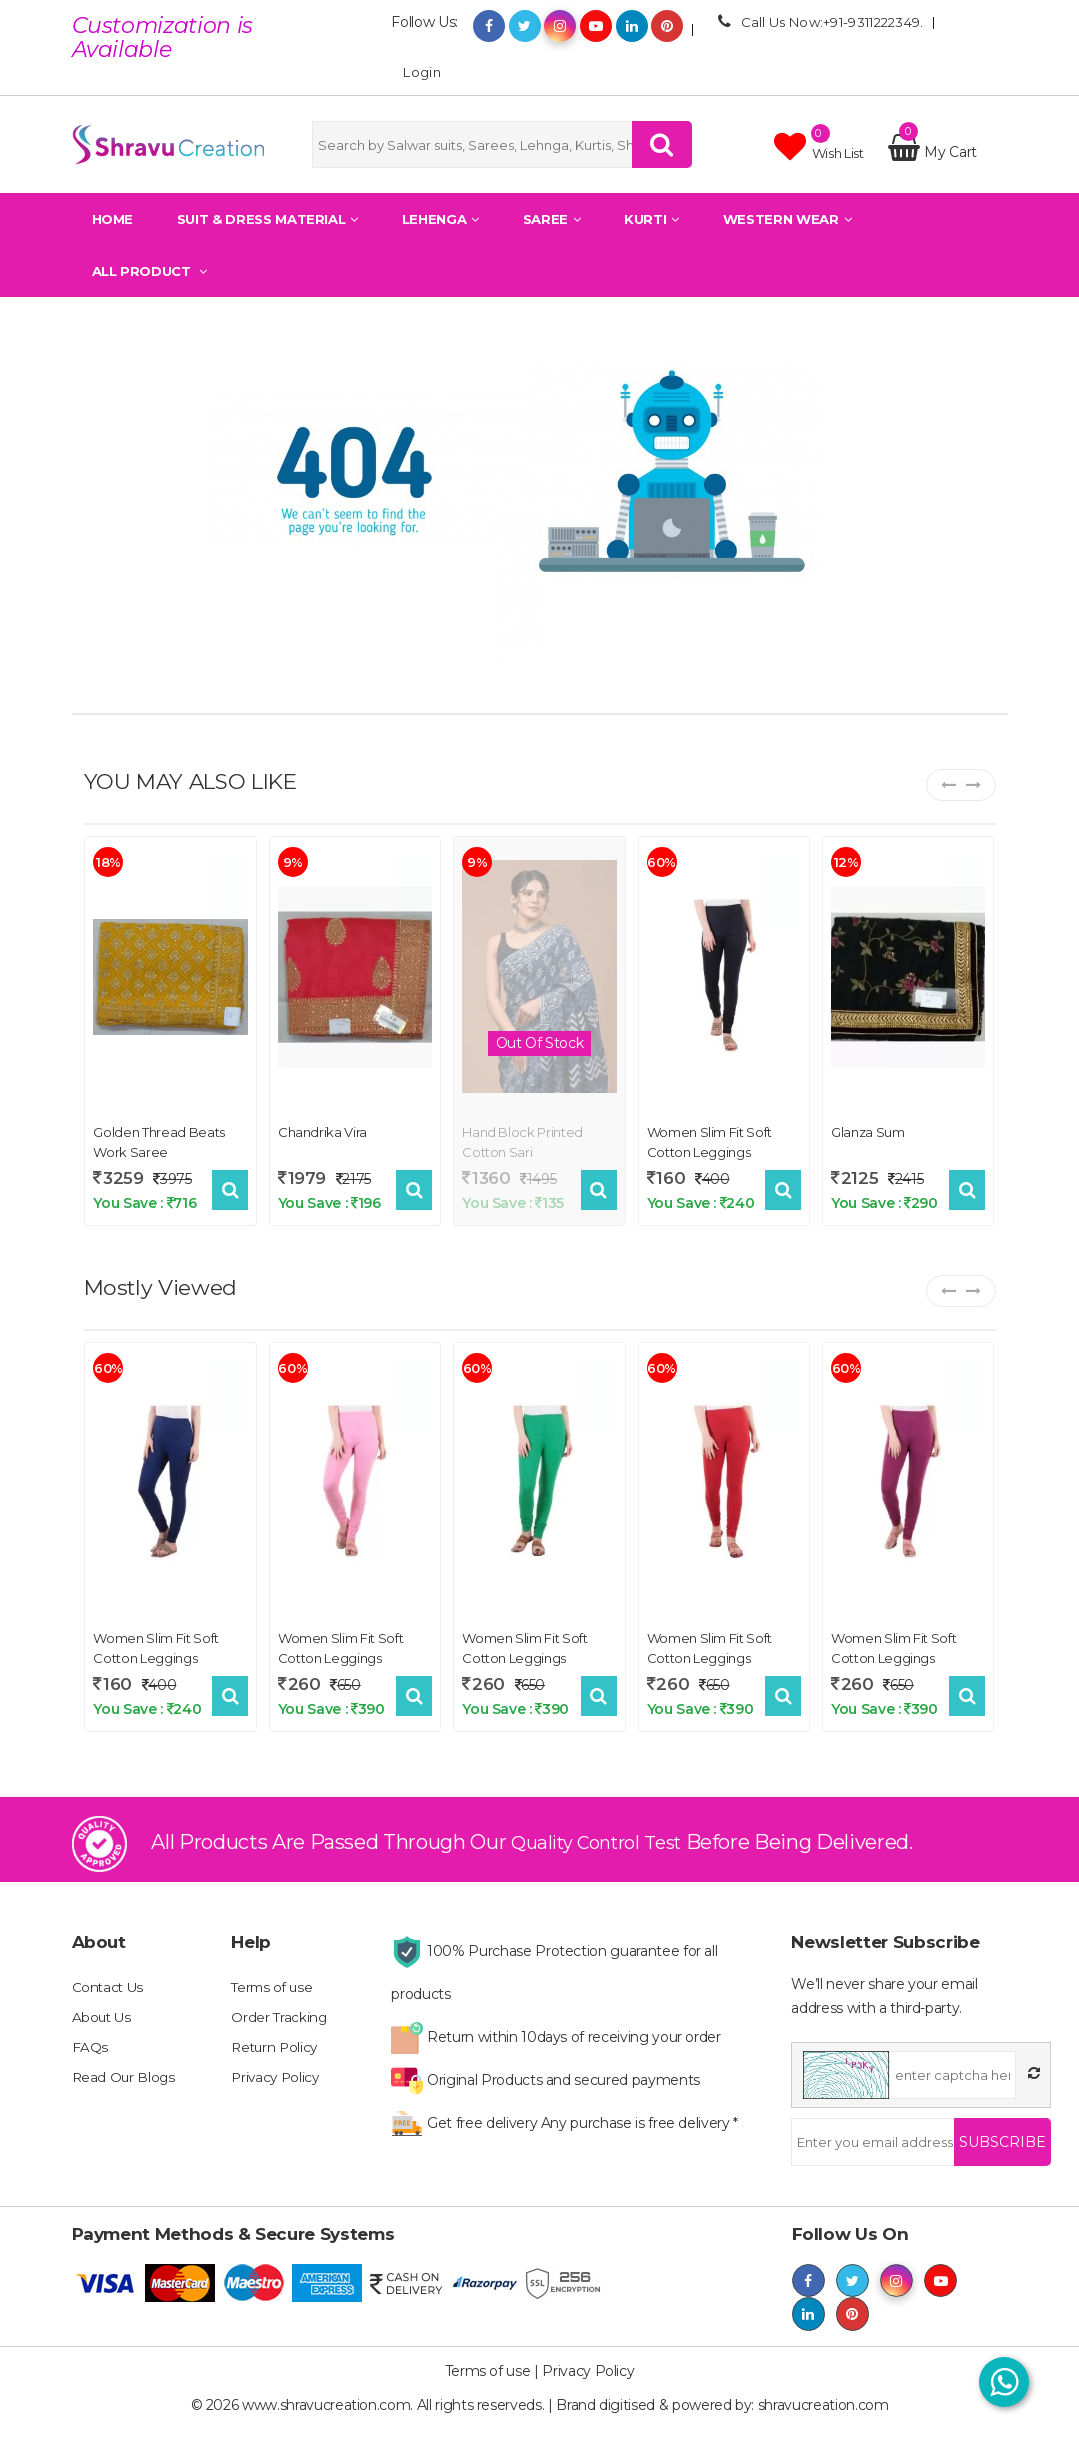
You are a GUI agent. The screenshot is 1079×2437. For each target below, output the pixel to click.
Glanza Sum (868, 1130)
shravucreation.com (823, 2417)
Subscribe (1002, 2157)
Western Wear (787, 219)
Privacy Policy (277, 2092)
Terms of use (274, 2002)
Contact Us (109, 2002)
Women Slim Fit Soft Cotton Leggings (709, 1140)
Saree (552, 219)
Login (416, 71)
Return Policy (276, 2062)
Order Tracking (279, 2032)
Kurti (651, 219)
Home (113, 219)
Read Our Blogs (125, 2092)
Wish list (819, 147)
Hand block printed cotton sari (522, 1140)
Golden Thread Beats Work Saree (158, 1140)
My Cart (932, 152)
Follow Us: (424, 22)
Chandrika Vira (322, 1130)
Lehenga (440, 219)
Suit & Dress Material (267, 219)
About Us (103, 2032)
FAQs (90, 2062)
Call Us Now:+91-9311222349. (818, 21)
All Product (149, 271)
